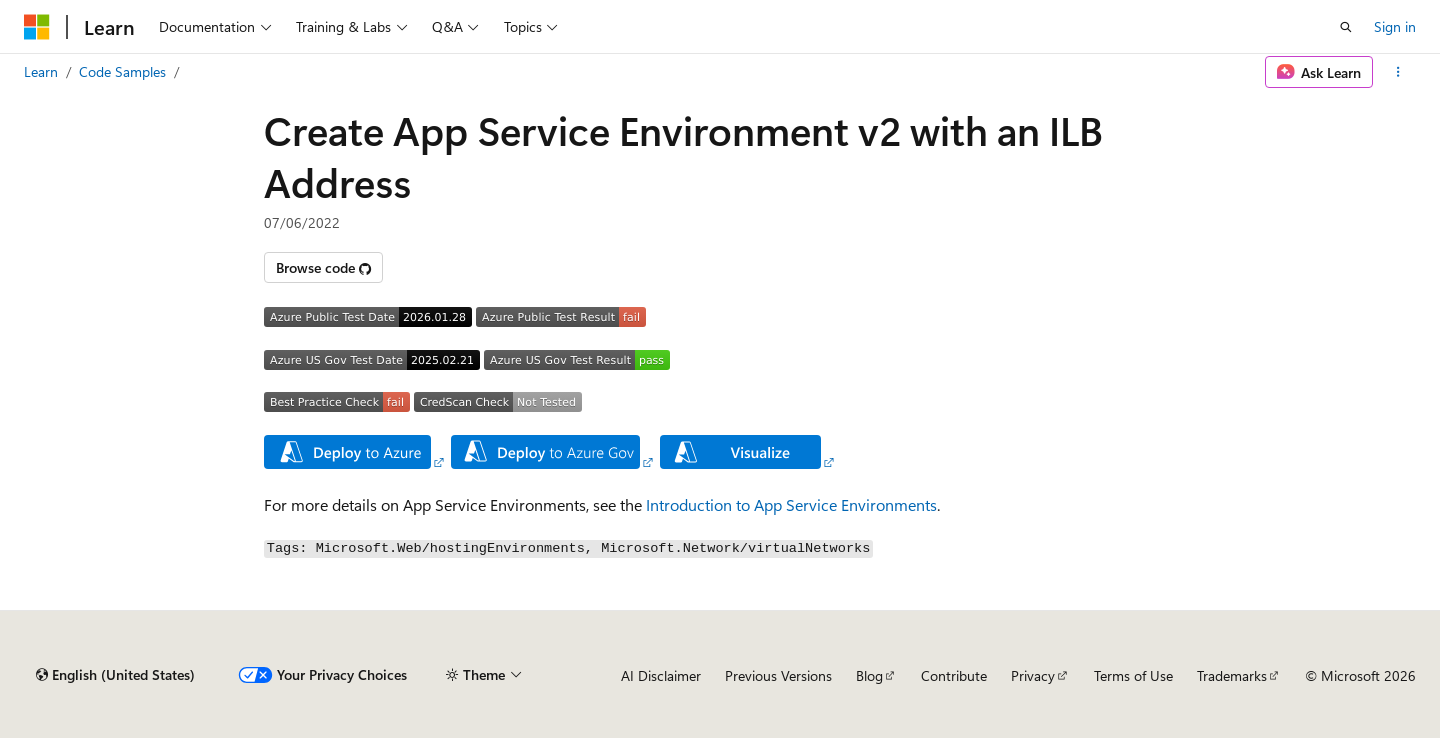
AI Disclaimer (661, 675)
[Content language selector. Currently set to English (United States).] (115, 675)
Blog (869, 675)
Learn (41, 71)
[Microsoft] (37, 27)
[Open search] (1346, 27)
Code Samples (122, 71)
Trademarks (1232, 675)
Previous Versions (778, 675)
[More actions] (1398, 72)
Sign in (1395, 26)
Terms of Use (1133, 675)
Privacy (1033, 675)
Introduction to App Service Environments (791, 504)
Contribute (954, 675)
